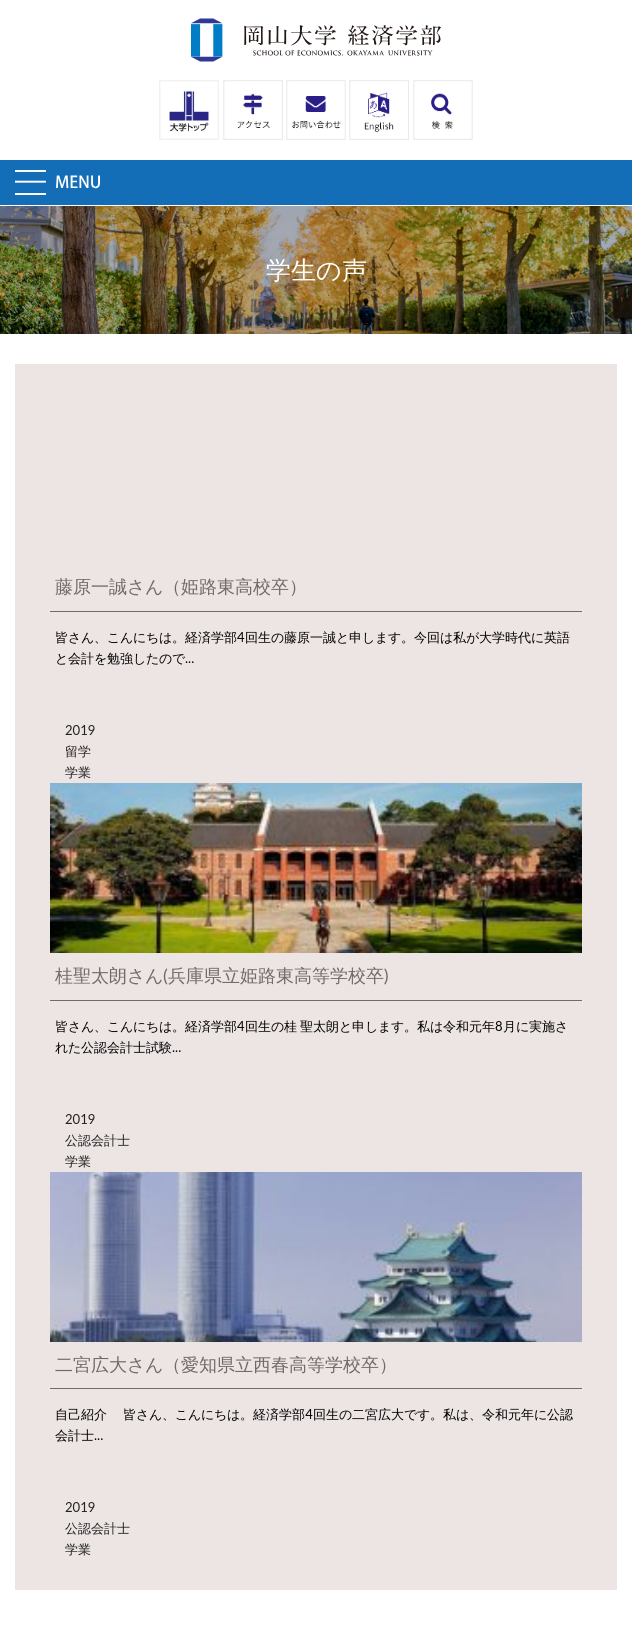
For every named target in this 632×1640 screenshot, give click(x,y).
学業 (78, 772)
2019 (80, 730)
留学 (78, 751)
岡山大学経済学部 (316, 40)
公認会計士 (97, 1140)
